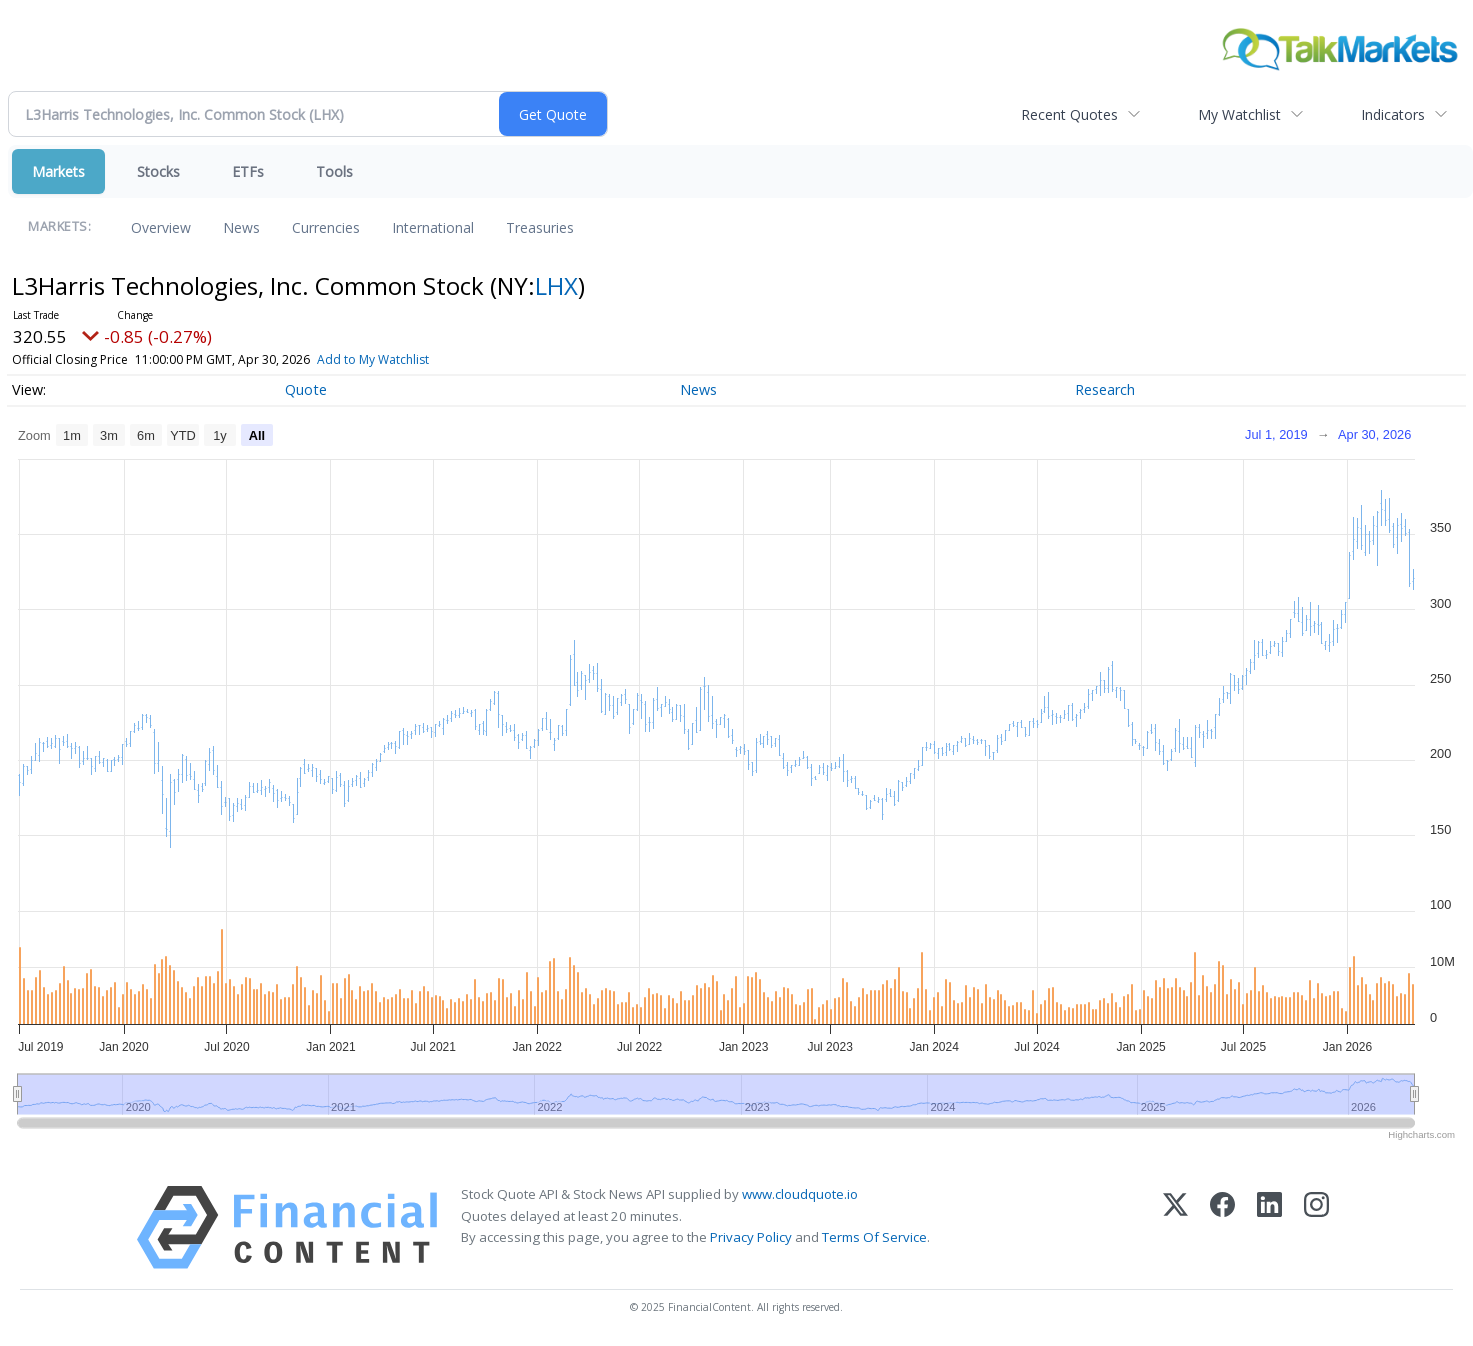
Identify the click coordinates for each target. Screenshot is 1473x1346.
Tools (334, 171)
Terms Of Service (874, 1237)
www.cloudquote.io (800, 1194)
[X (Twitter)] (1175, 1227)
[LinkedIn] (1269, 1227)
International (433, 227)
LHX (556, 285)
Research (1105, 389)
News (241, 227)
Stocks (158, 171)
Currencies (326, 227)
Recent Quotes (1069, 114)
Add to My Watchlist (373, 359)
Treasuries (540, 227)
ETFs (248, 171)
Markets (58, 171)
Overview (161, 227)
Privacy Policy (751, 1237)
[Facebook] (1222, 1227)
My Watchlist (1239, 114)
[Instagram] (1316, 1227)
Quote (306, 389)
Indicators (1393, 114)
